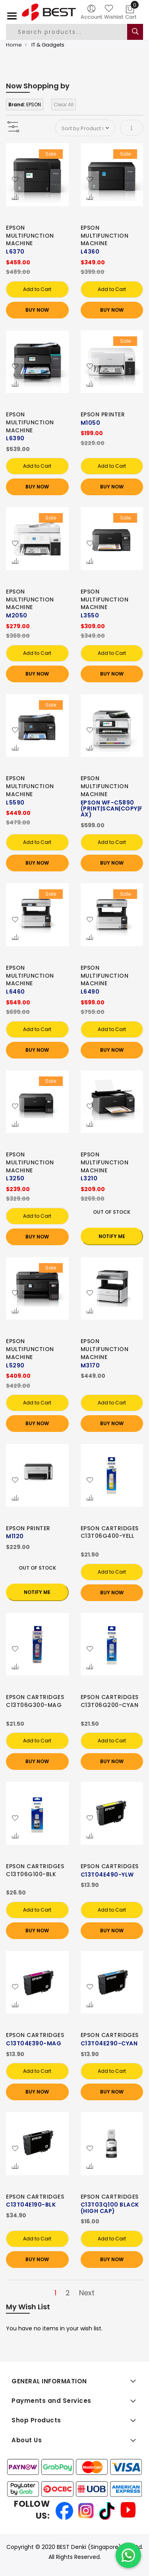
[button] (15, 180)
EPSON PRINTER (103, 414)
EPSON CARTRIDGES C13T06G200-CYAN (110, 1701)
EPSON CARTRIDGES (110, 1866)
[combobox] (73, 32)
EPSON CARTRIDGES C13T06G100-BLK (35, 1870)
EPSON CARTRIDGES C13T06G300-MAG (35, 1701)
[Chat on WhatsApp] (128, 2555)
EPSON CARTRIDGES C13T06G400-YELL (110, 1532)
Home (14, 45)
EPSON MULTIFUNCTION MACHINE (30, 236)
